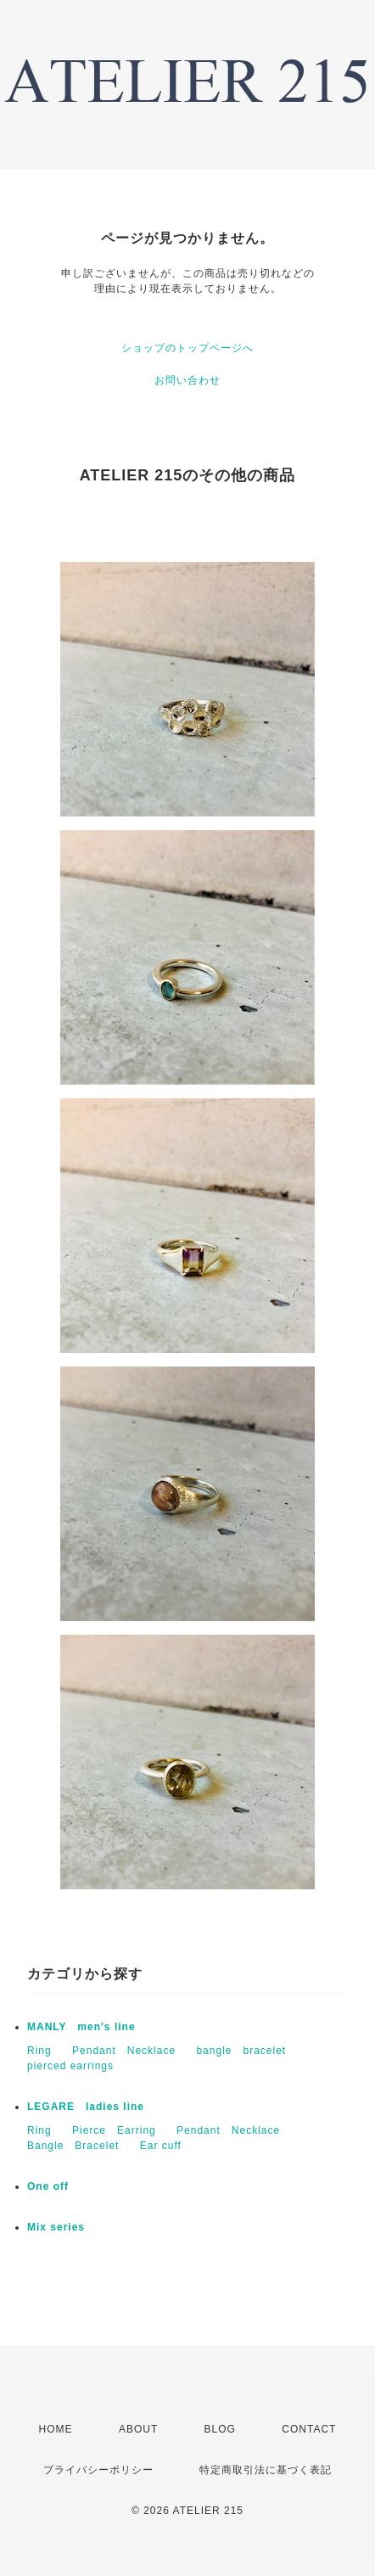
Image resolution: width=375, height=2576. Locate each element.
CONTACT (309, 2429)
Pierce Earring (114, 2130)
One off (48, 2186)
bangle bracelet (241, 2051)
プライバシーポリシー (98, 2470)
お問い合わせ (187, 380)
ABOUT (138, 2429)
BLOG (220, 2429)
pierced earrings (70, 2066)
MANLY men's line (81, 2027)
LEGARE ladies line (85, 2107)
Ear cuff (161, 2146)
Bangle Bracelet (73, 2146)
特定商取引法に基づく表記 (265, 2470)
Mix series (56, 2227)
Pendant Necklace (124, 2051)
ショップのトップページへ (187, 348)
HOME (56, 2429)
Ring (39, 2051)
